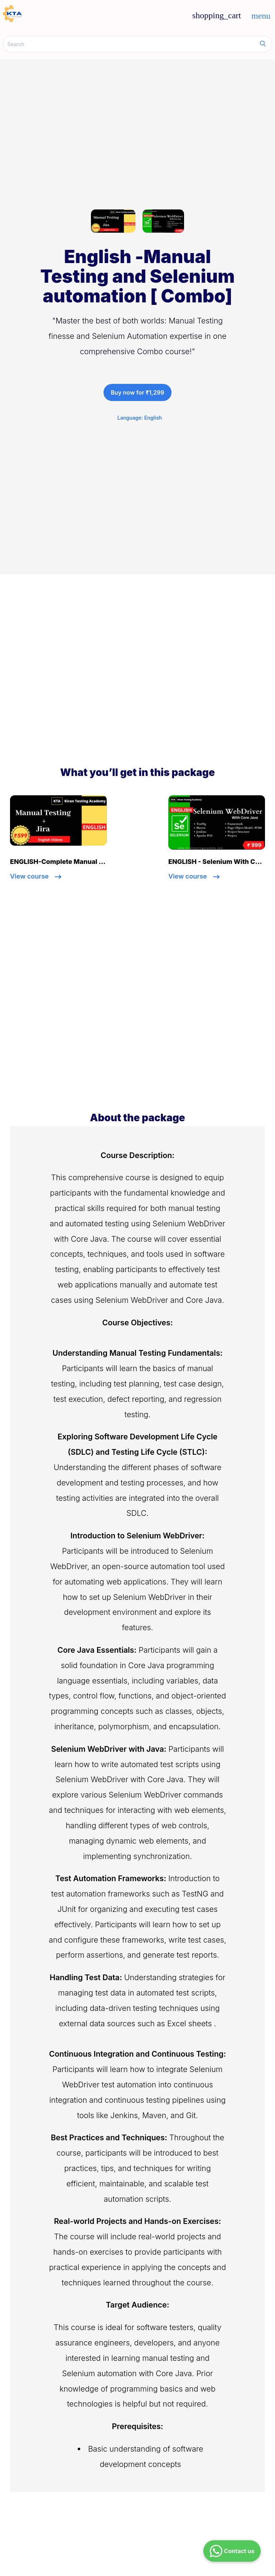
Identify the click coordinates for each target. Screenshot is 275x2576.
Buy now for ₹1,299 (137, 392)
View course (35, 876)
